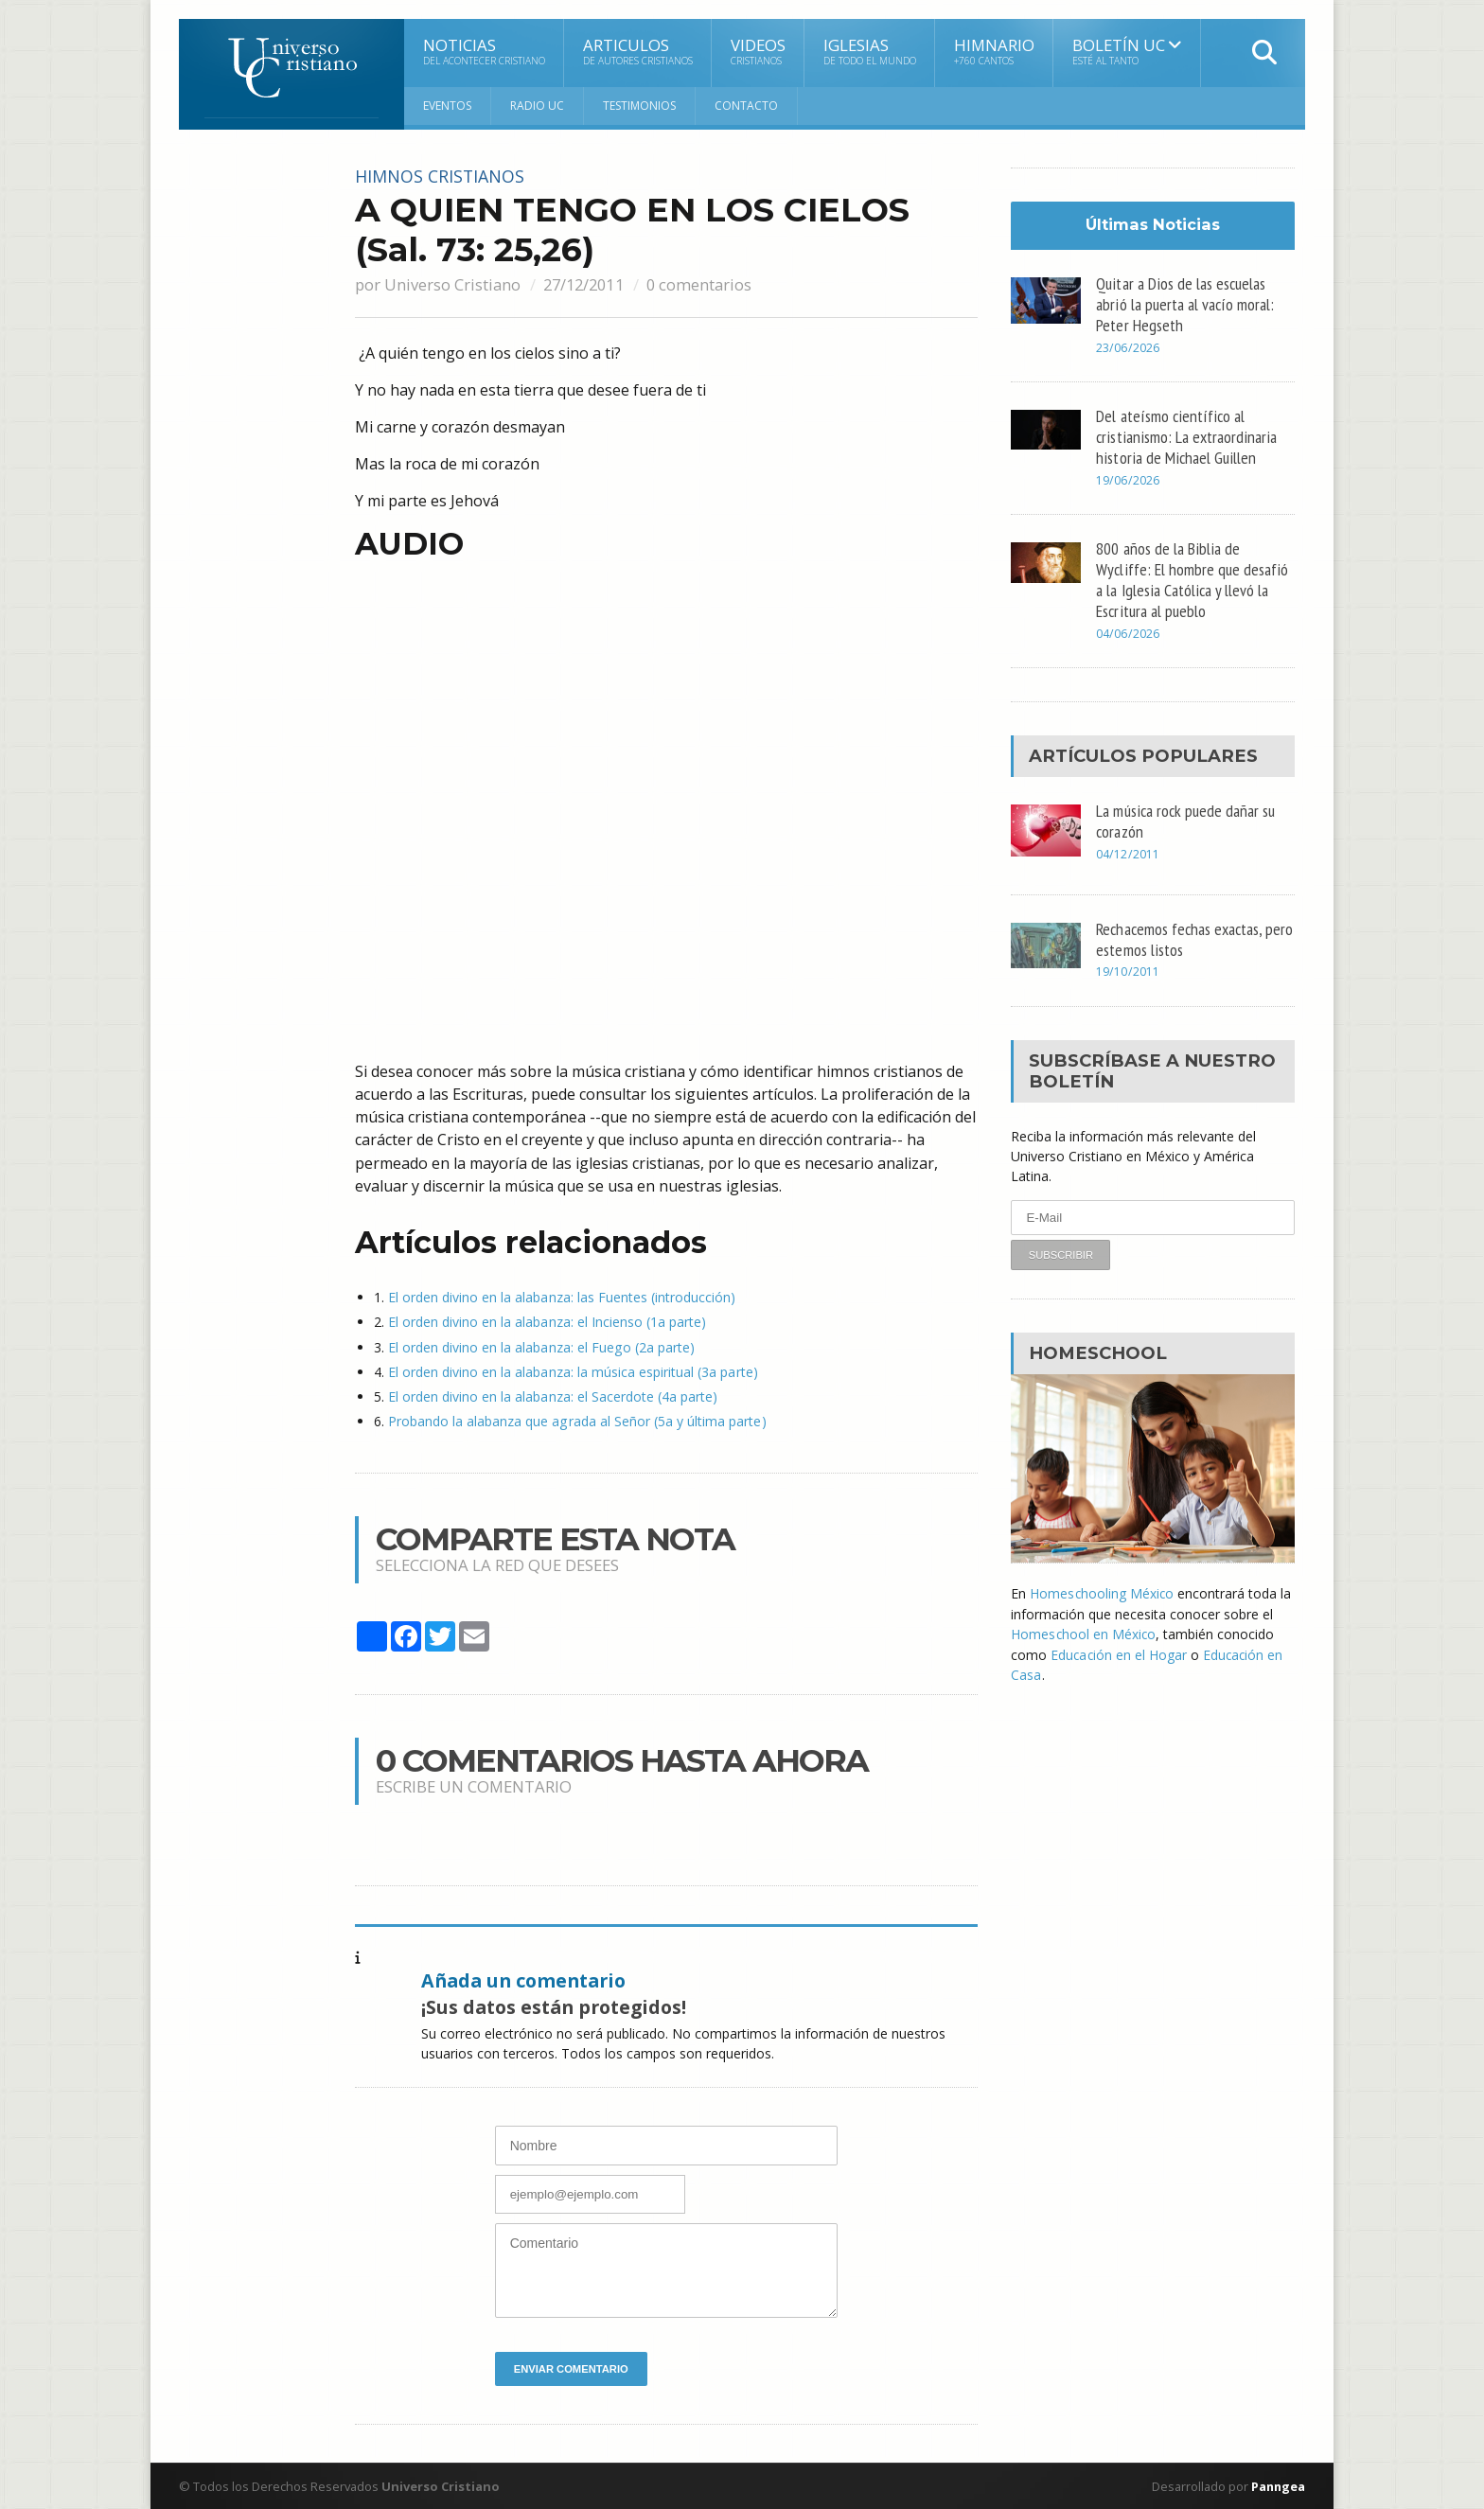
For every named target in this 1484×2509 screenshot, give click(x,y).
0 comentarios (706, 283)
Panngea (1275, 2485)
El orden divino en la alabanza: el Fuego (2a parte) (540, 1346)
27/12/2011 (586, 283)
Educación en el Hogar (1119, 1652)
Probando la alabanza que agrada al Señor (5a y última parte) (576, 1420)
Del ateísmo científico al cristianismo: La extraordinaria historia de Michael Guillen (1187, 436)
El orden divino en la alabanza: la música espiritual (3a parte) (572, 1371)
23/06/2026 (1127, 348)
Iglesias (869, 51)
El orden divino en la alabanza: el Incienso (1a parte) (546, 1322)
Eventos (447, 105)
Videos (758, 51)
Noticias (484, 51)
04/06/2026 (1127, 633)
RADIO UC (537, 105)
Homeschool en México (1084, 1632)
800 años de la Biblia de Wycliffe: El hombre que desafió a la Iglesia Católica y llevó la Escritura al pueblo (1191, 578)
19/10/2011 (1127, 971)
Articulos (638, 51)
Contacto (746, 105)
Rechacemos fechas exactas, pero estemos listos (1181, 937)
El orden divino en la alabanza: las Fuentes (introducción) (561, 1297)
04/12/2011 (1127, 852)
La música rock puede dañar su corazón (1187, 818)
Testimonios (639, 105)
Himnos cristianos (442, 176)
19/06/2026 (1127, 479)
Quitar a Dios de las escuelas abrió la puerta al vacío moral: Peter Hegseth (1185, 304)
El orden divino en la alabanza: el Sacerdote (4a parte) (552, 1396)
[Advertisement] (255, 451)
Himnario (994, 51)
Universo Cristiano (452, 283)
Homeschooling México (1102, 1592)
